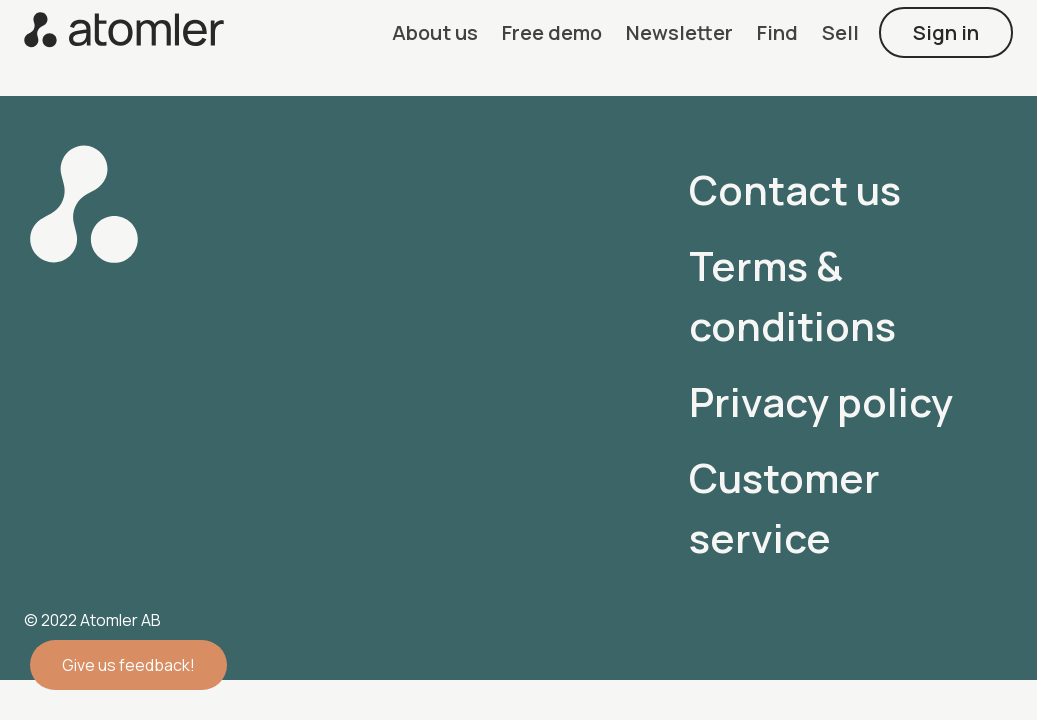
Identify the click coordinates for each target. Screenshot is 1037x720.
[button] (435, 32)
